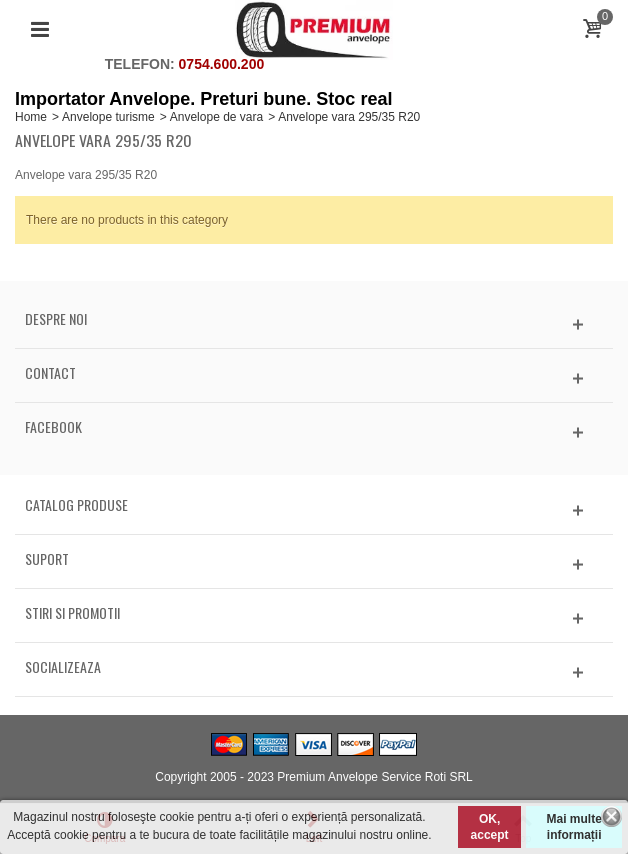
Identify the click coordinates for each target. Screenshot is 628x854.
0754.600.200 (222, 64)
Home (31, 117)
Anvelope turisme (108, 117)
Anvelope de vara (216, 117)
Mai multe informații (573, 827)
